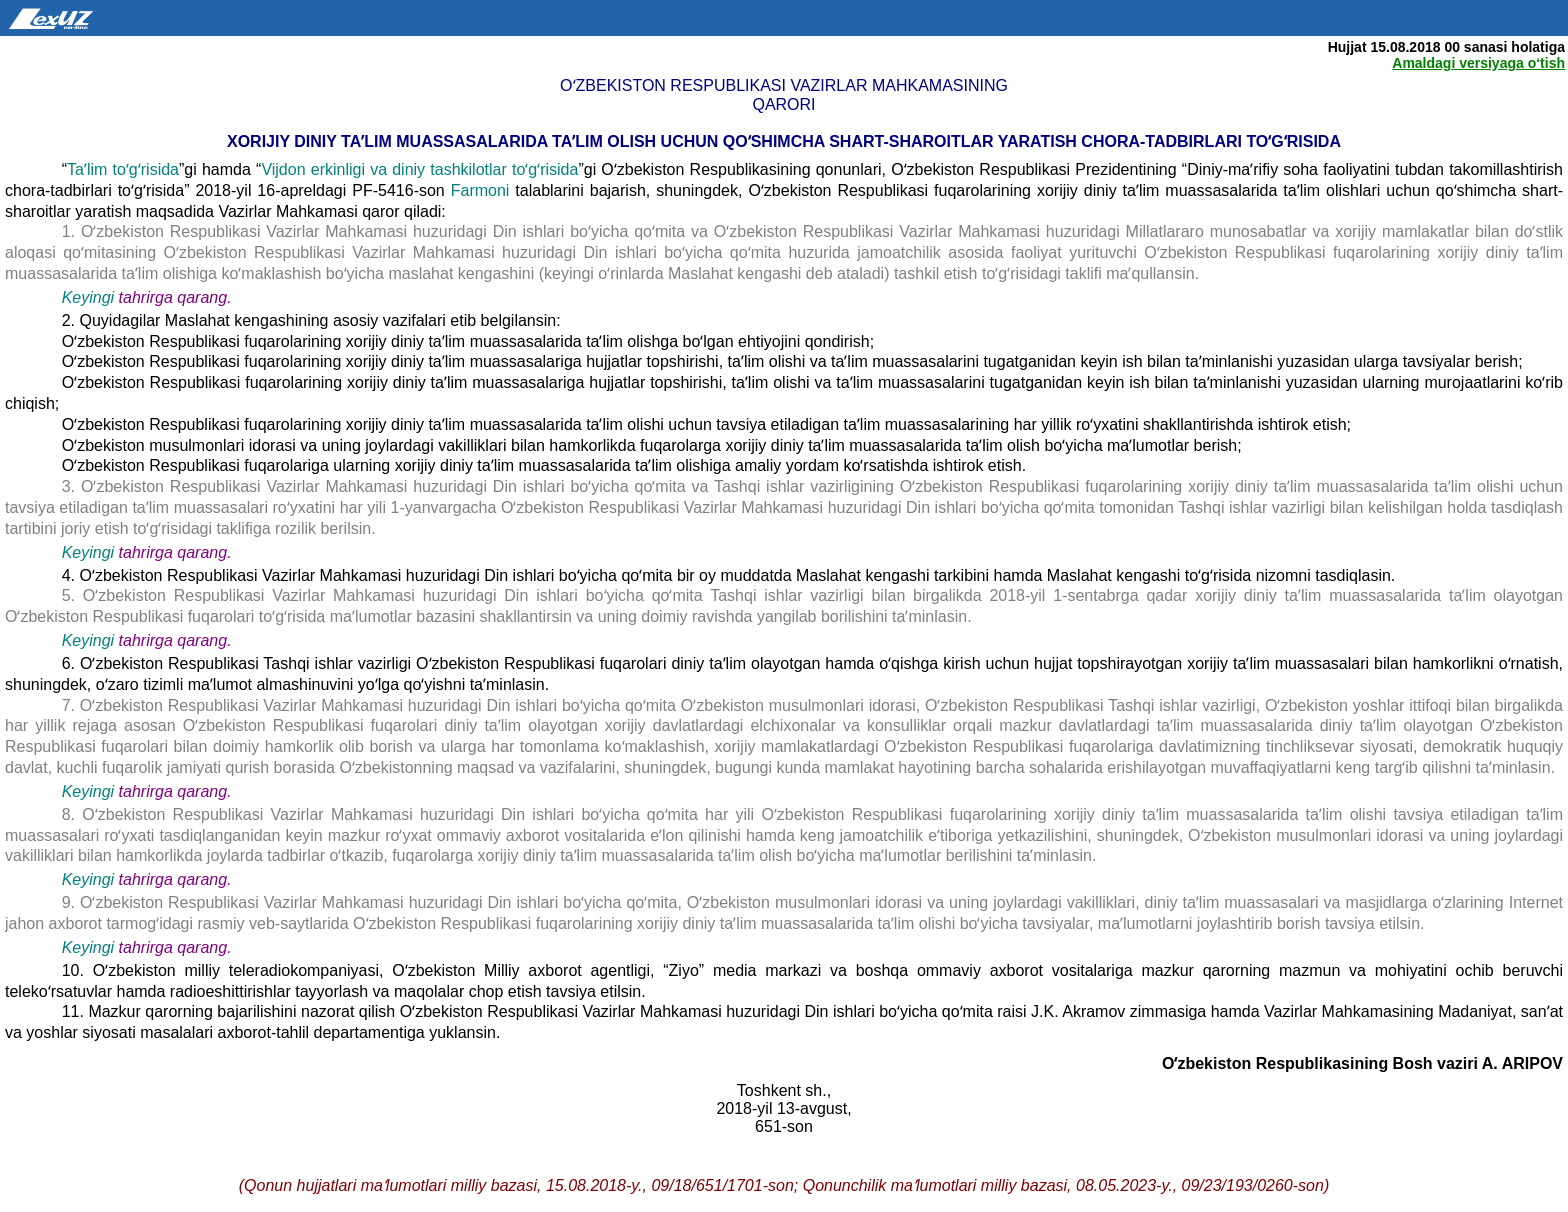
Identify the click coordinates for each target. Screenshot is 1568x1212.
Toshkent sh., (784, 1090)
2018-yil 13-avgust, (783, 1108)
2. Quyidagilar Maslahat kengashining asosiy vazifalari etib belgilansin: (311, 320)
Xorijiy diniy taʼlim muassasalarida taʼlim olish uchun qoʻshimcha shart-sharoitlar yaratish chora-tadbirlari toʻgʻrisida (784, 141)
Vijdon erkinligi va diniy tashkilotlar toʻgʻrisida (419, 169)
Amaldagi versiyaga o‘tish (1478, 63)
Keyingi (88, 297)
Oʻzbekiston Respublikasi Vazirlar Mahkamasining (784, 85)
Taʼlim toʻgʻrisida (123, 169)
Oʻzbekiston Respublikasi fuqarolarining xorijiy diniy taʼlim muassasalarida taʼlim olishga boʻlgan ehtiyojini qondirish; (468, 341)
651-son (784, 1126)
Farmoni (483, 190)
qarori (783, 104)
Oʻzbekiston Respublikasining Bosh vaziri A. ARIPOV (1362, 1063)
